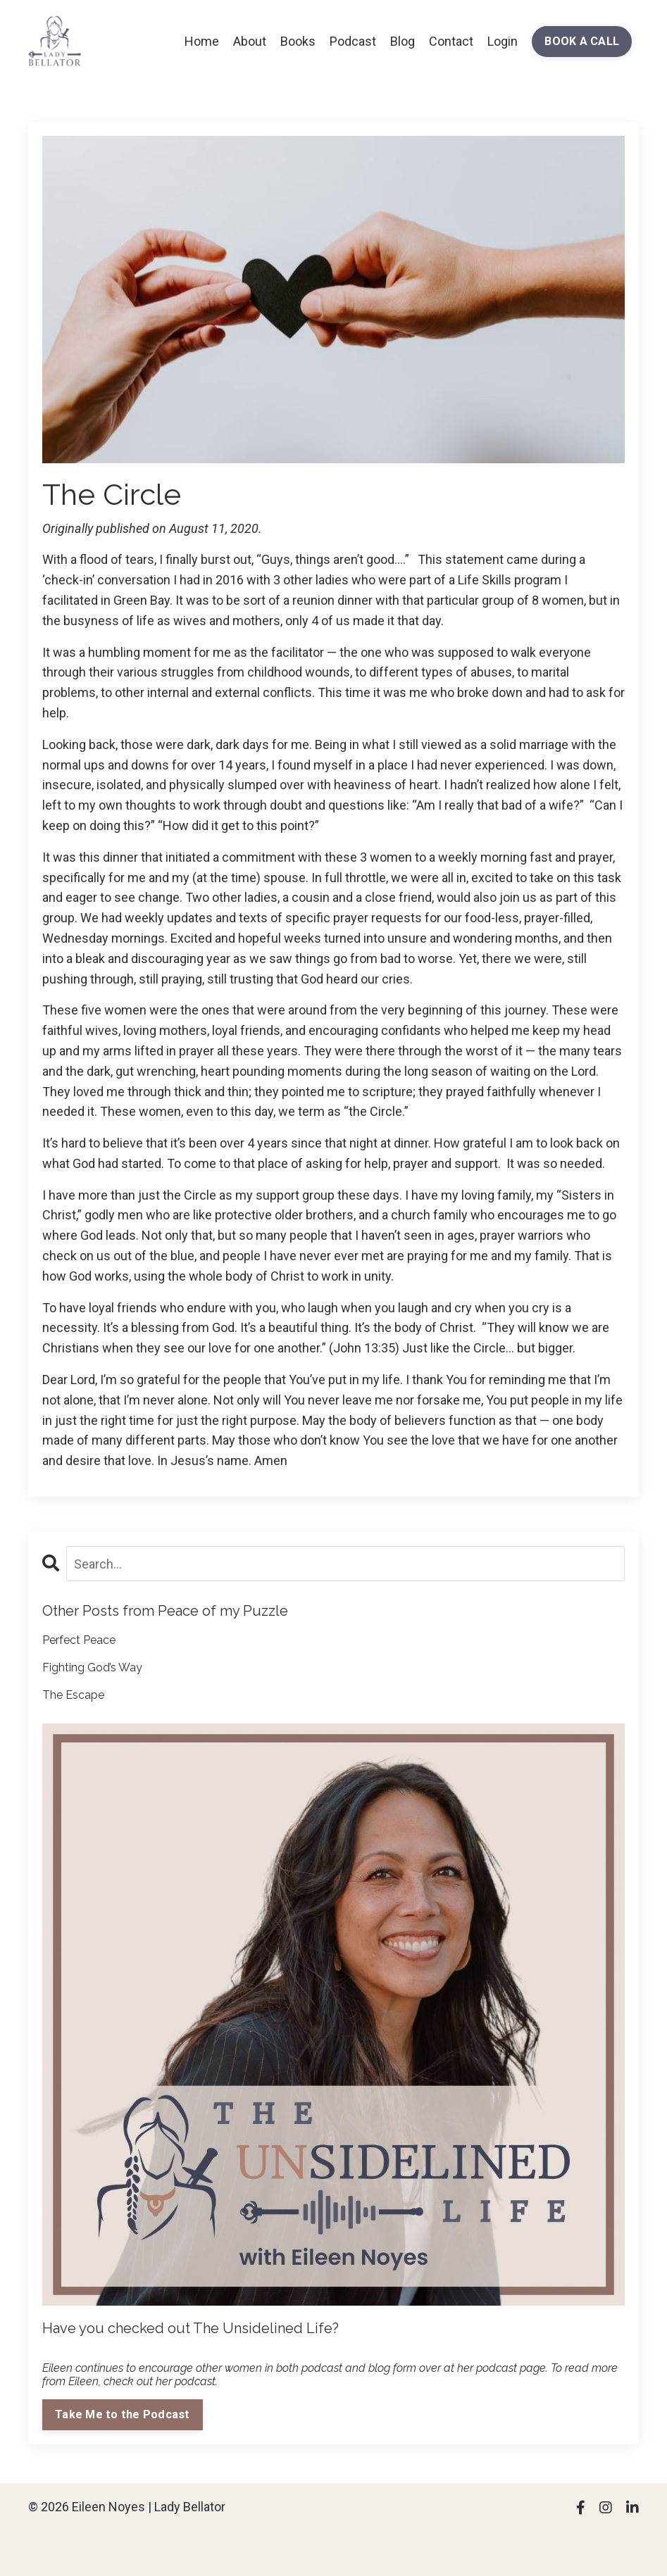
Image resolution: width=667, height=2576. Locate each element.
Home (202, 41)
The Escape (73, 1695)
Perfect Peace (79, 1640)
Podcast (353, 41)
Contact (451, 41)
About (249, 41)
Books (298, 41)
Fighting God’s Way (92, 1667)
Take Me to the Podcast (122, 2414)
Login (502, 41)
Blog (402, 41)
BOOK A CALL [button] (581, 41)
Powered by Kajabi (598, 2539)
